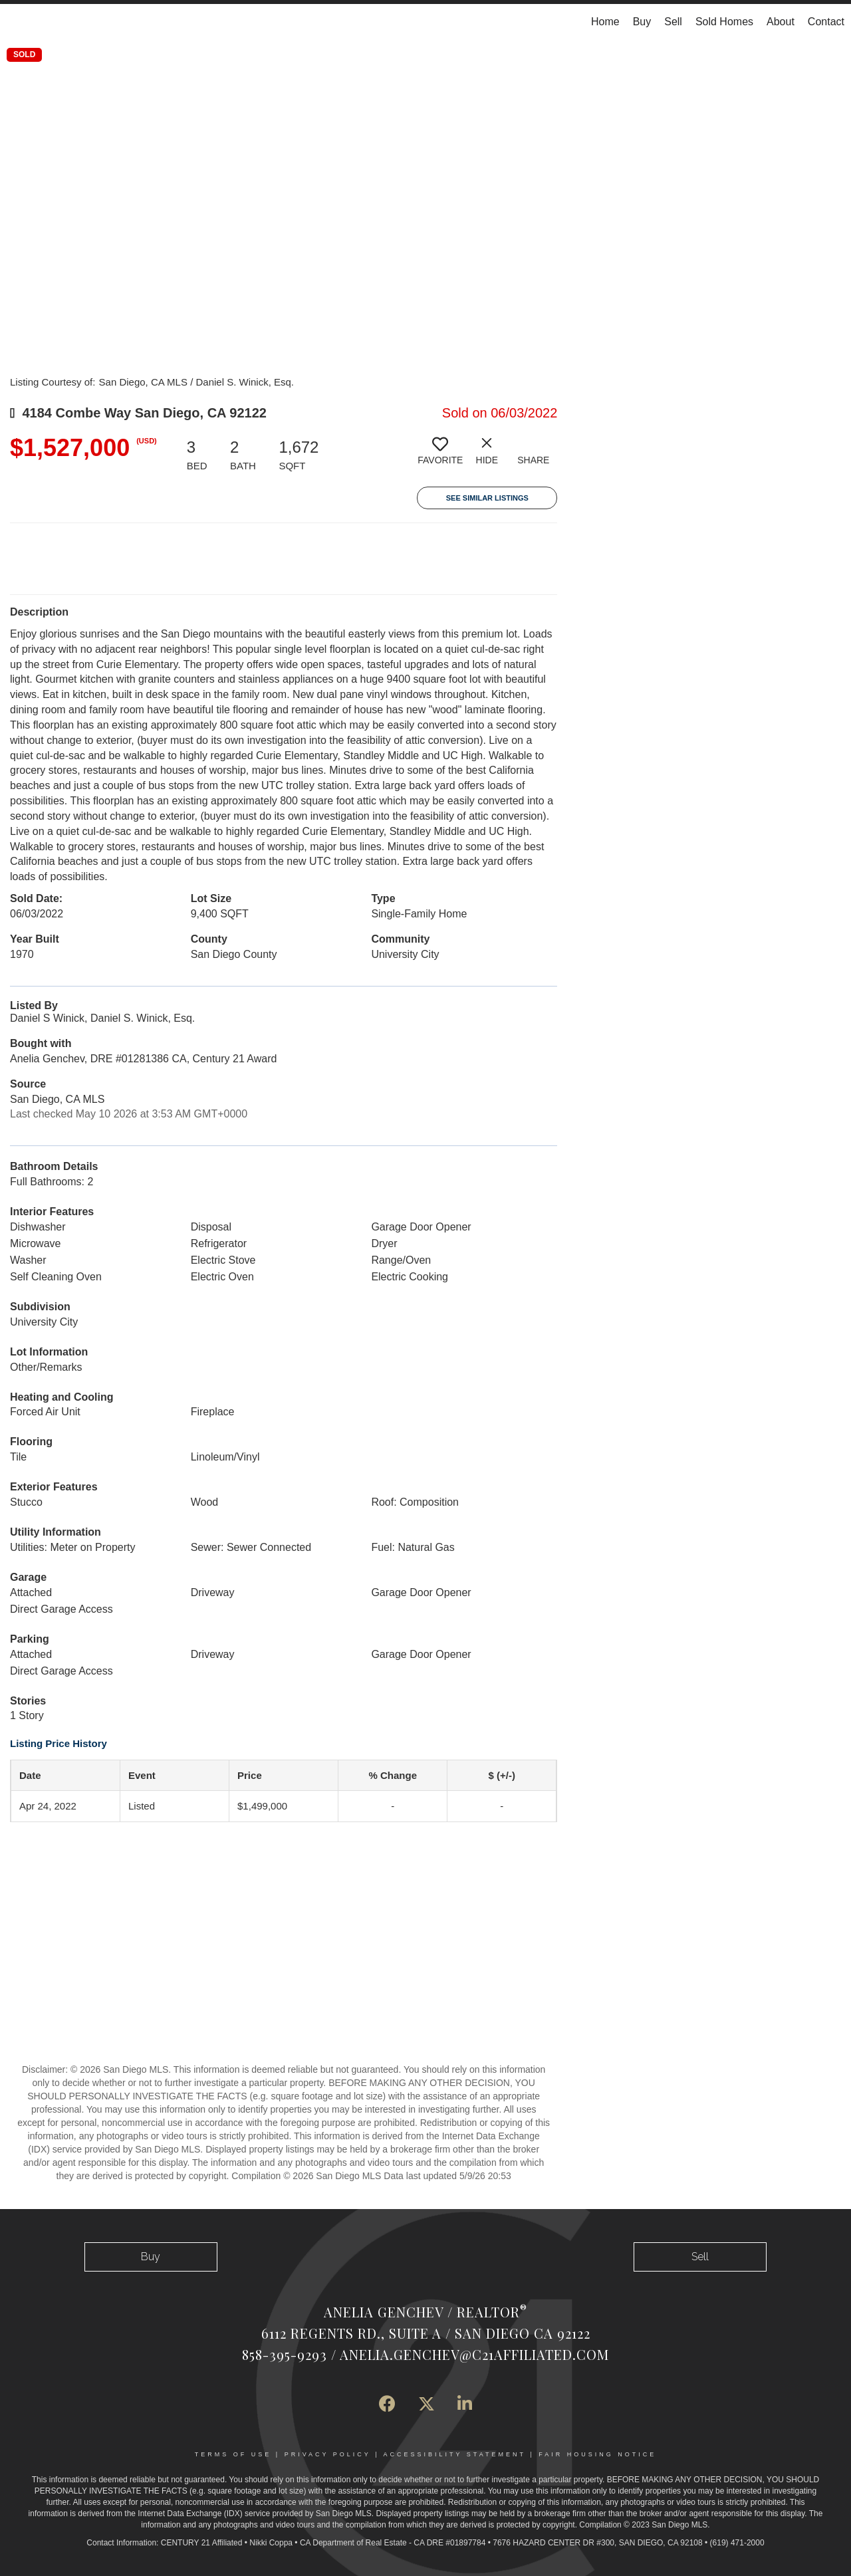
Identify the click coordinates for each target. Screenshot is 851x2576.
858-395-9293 (284, 2354)
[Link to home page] (17, 22)
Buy (642, 21)
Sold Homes (724, 21)
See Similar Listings (487, 498)
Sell (673, 21)
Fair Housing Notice (597, 2454)
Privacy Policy (328, 2454)
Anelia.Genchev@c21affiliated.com (474, 2354)
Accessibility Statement (455, 2454)
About (780, 21)
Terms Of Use (233, 2454)
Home (605, 21)
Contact (826, 21)
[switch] (440, 456)
